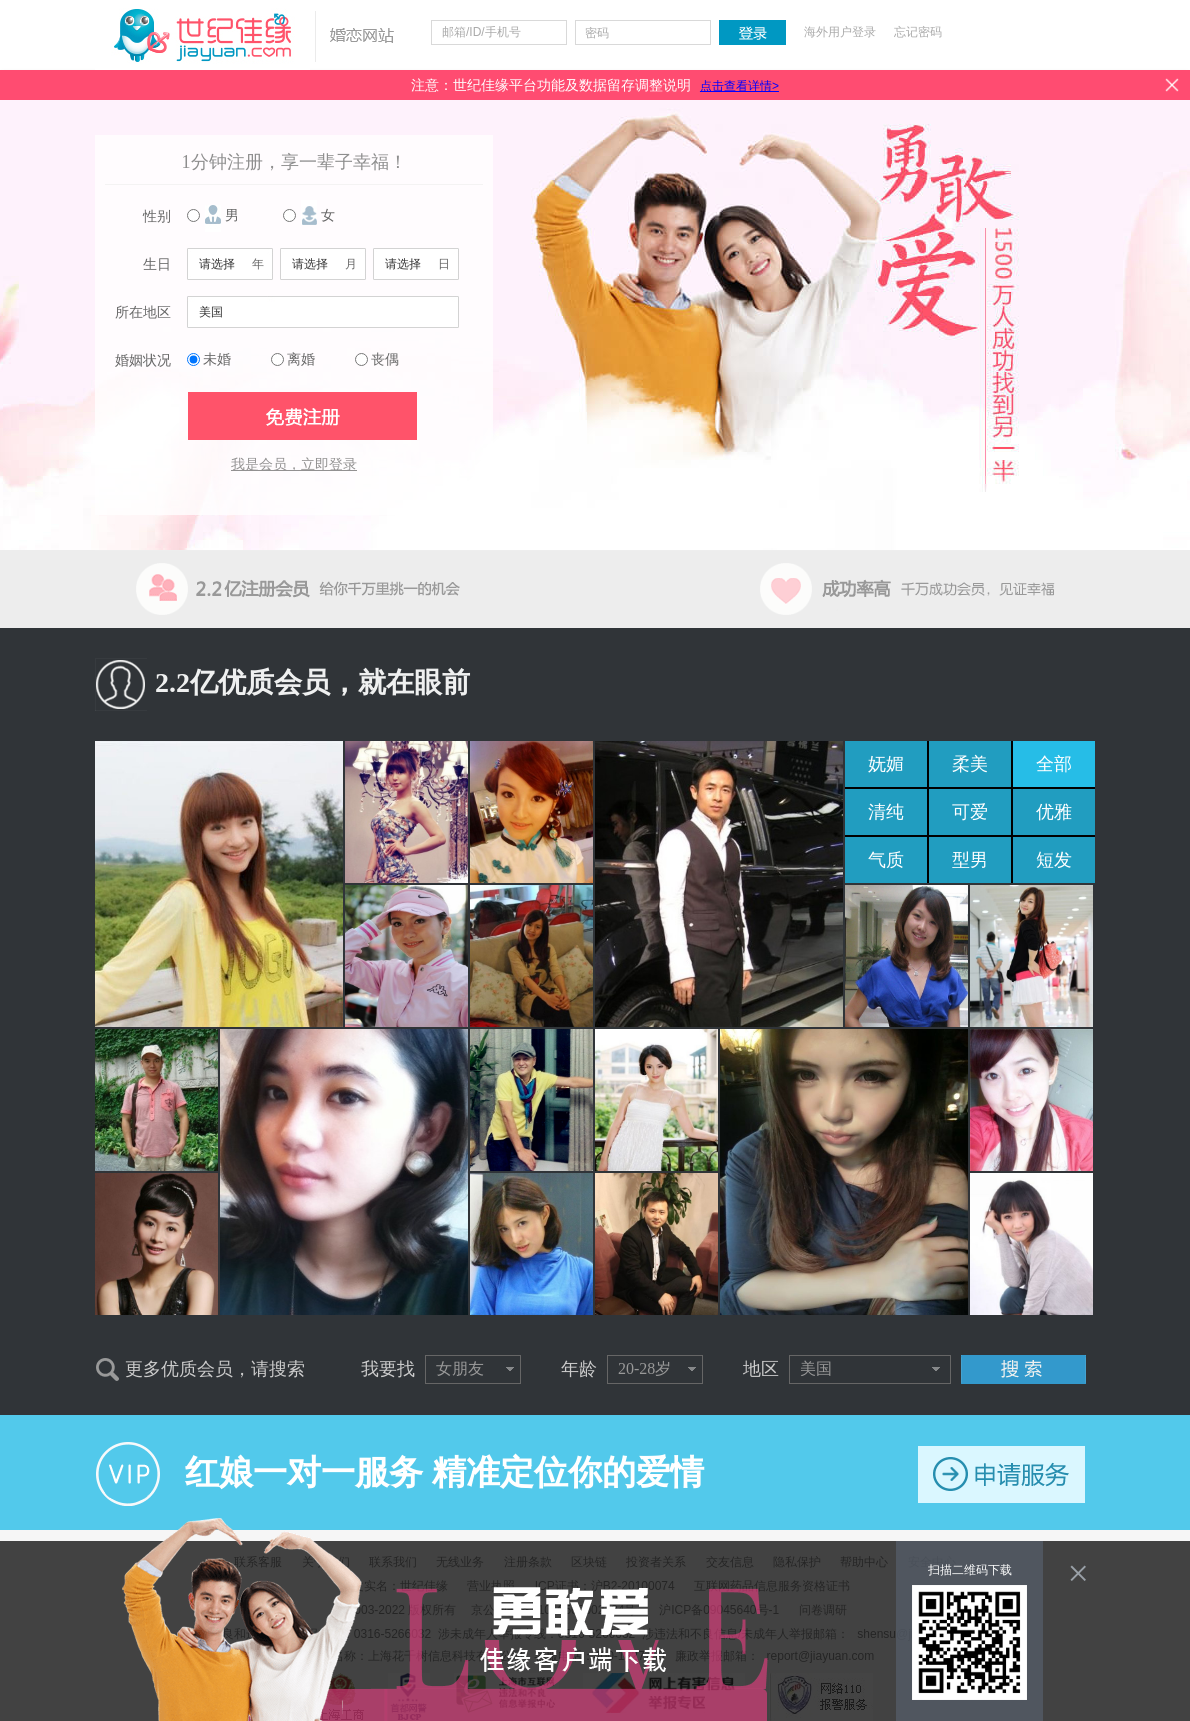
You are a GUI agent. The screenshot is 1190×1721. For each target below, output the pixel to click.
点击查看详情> (739, 86)
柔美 (970, 764)
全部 (1054, 764)
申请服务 (1001, 1474)
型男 (970, 860)
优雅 (1054, 812)
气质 (886, 860)
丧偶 (385, 359)
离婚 (301, 359)
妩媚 (886, 764)
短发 (1054, 860)
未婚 (217, 359)
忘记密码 (918, 32)
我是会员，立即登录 (294, 464)
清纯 (886, 812)
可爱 (970, 812)
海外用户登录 (840, 32)
